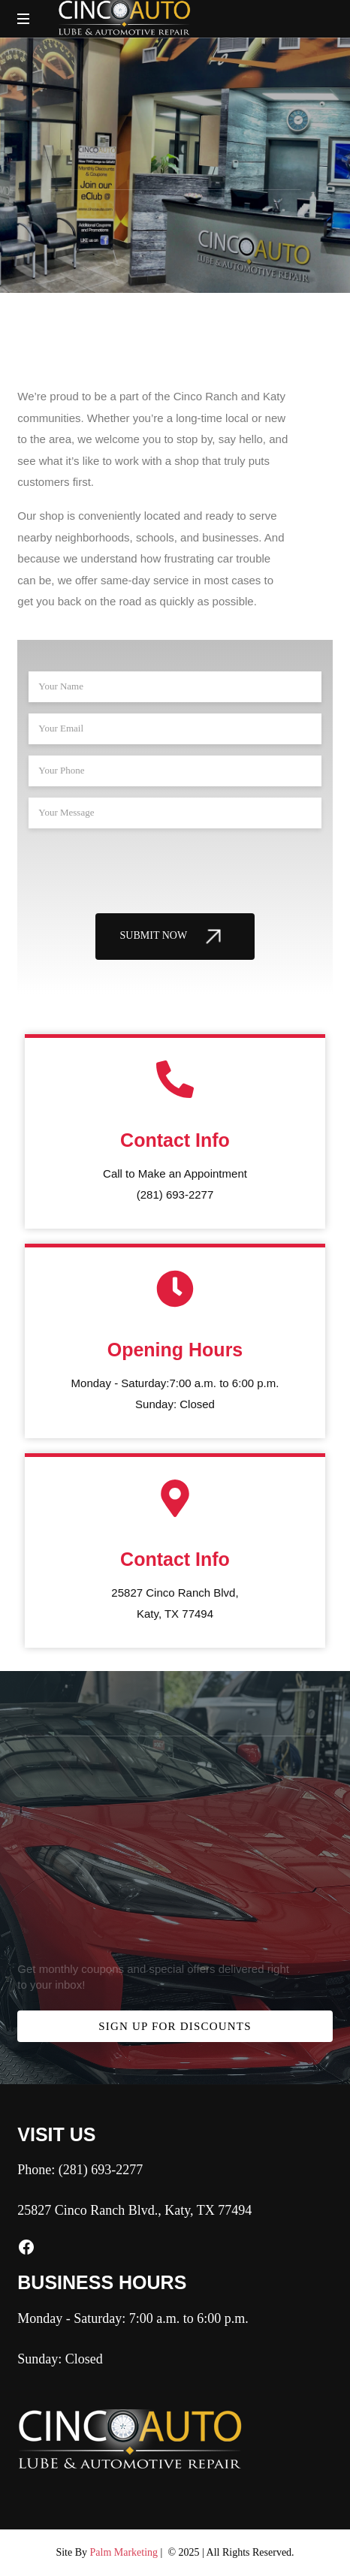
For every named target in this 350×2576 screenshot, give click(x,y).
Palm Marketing (124, 2552)
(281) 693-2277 (101, 2169)
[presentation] (143, 869)
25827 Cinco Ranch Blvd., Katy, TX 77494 (134, 2210)
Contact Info (175, 1140)
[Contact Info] (175, 1079)
